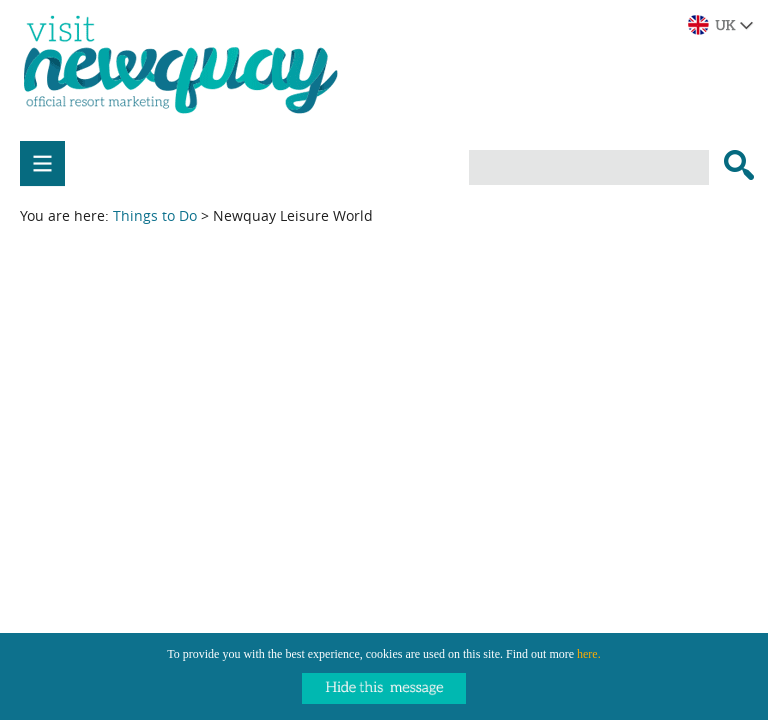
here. (589, 654)
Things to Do (155, 215)
